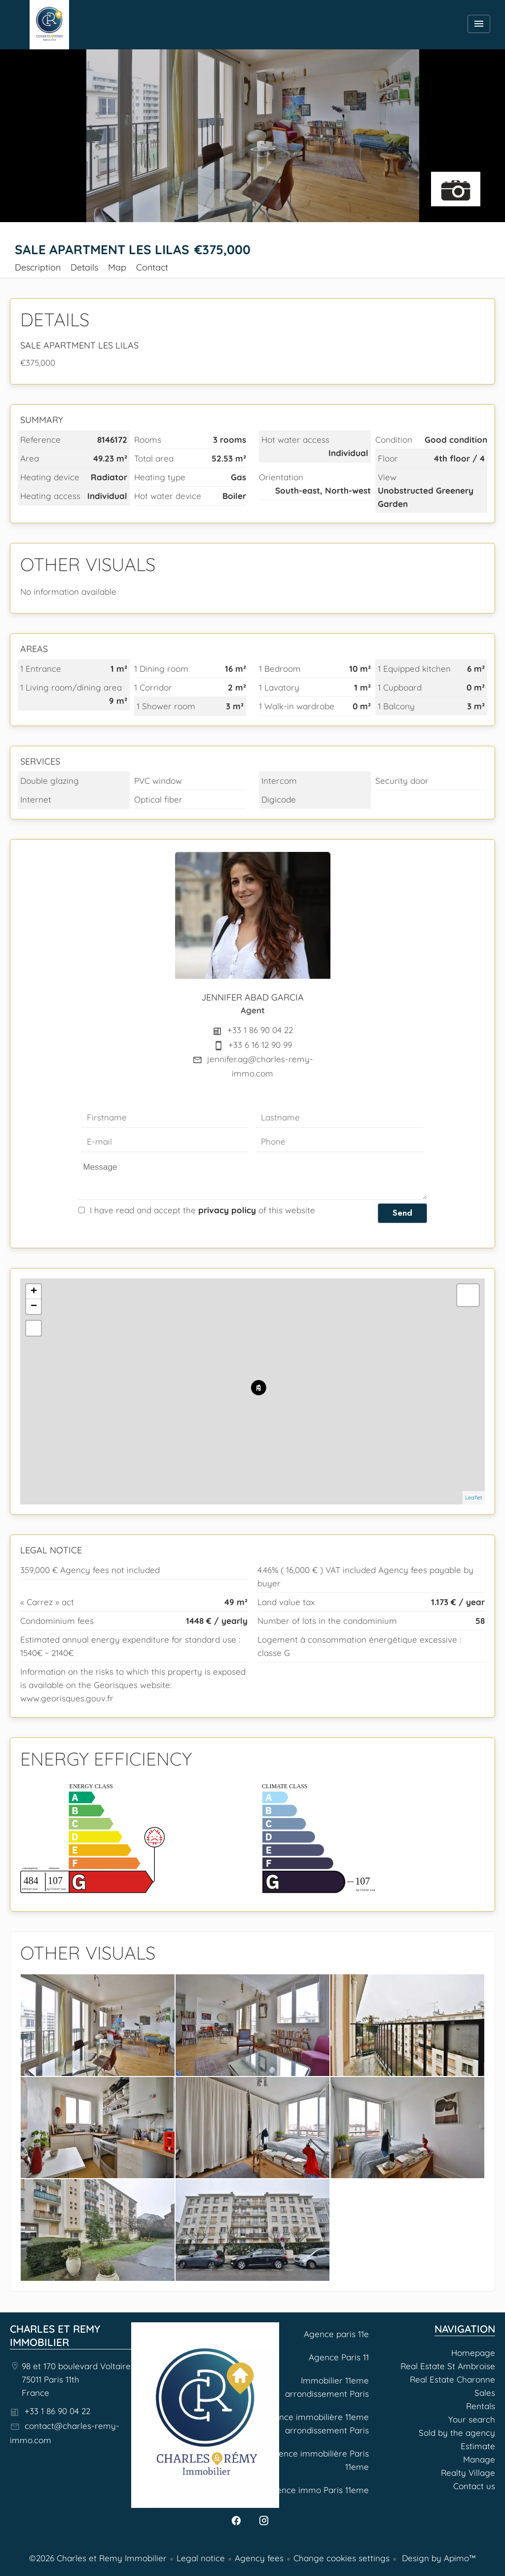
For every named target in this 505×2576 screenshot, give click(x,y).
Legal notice (201, 2558)
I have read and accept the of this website (202, 1210)
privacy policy (227, 1210)
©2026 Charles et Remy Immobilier (98, 2558)
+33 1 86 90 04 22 (260, 1030)
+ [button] (34, 1291)
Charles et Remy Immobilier (55, 2335)
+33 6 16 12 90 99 (260, 1044)
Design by (437, 2558)
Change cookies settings (341, 2558)
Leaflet (473, 1497)
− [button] (34, 1306)
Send (402, 1213)
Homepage (49, 24)
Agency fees (259, 2558)
